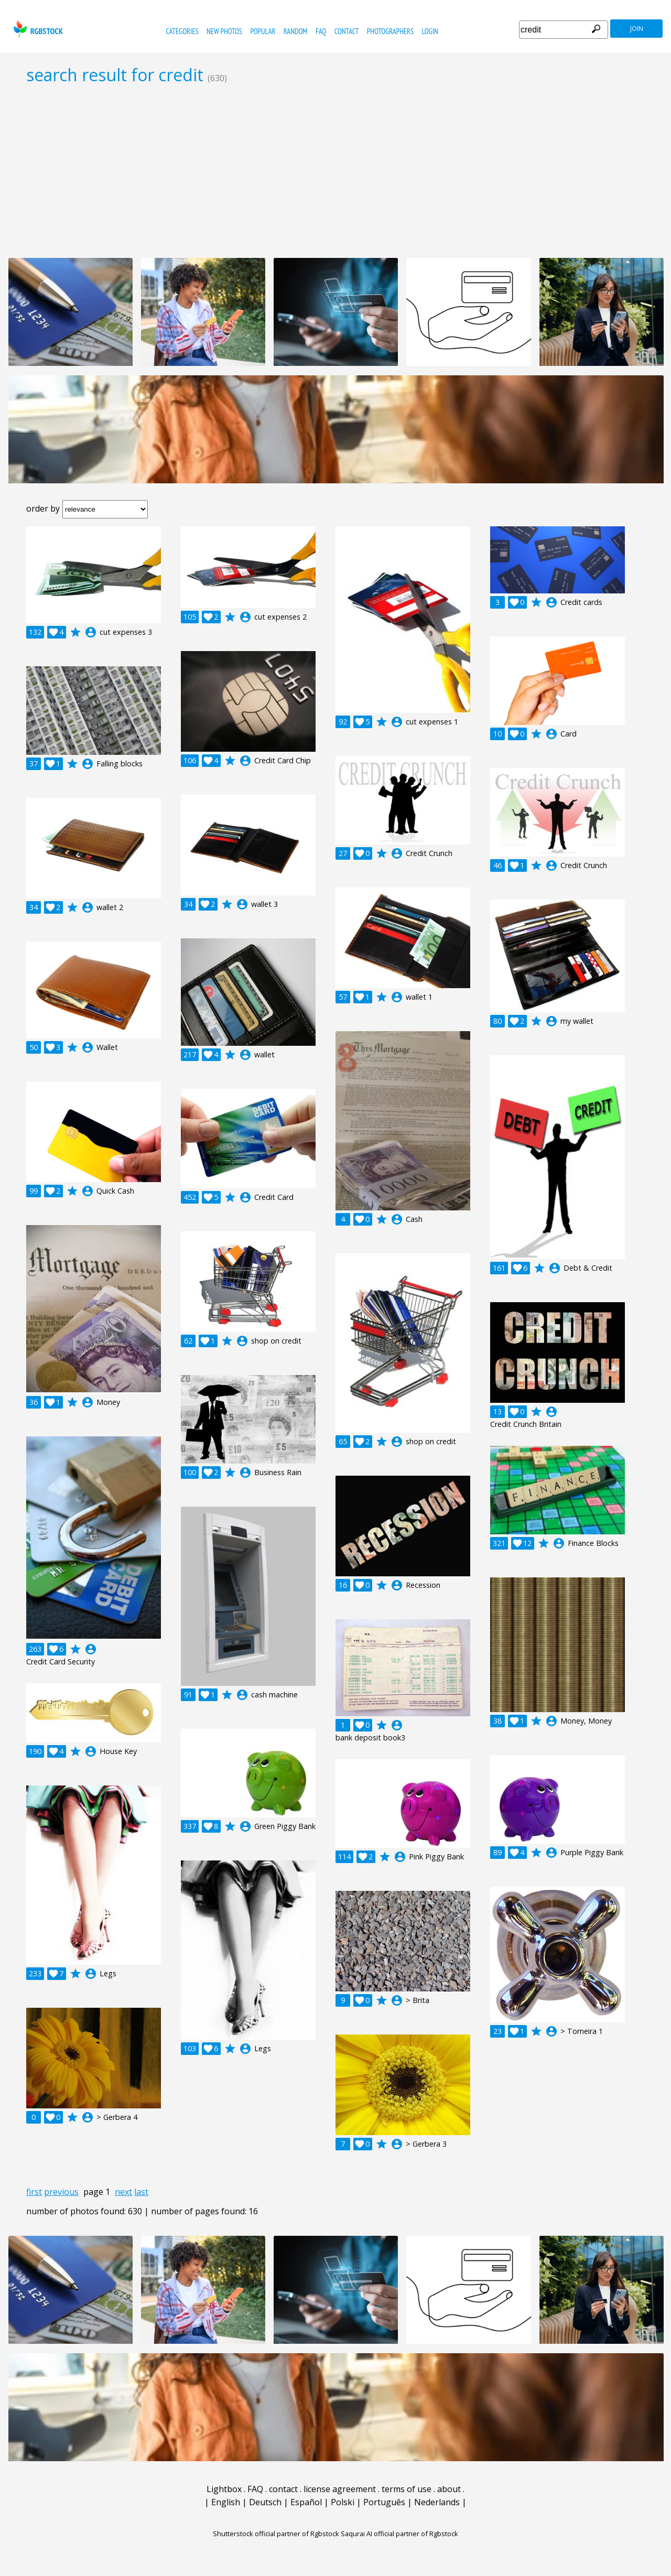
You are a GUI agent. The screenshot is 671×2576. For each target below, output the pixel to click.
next (123, 2192)
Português (384, 2502)
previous (61, 2192)
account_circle (90, 632)
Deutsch (265, 2502)
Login (430, 31)
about (449, 2489)
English (225, 2502)
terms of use (406, 2489)
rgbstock (37, 29)
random (296, 31)
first (34, 2192)
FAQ (321, 31)
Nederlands (437, 2502)
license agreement (340, 2489)
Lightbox (224, 2489)
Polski (342, 2502)
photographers (390, 31)
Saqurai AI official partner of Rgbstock (399, 2533)
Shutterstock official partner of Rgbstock (276, 2533)
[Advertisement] (335, 171)
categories (182, 31)
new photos (224, 31)
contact (346, 31)
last (141, 2192)
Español (306, 2502)
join (636, 28)
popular (262, 31)
